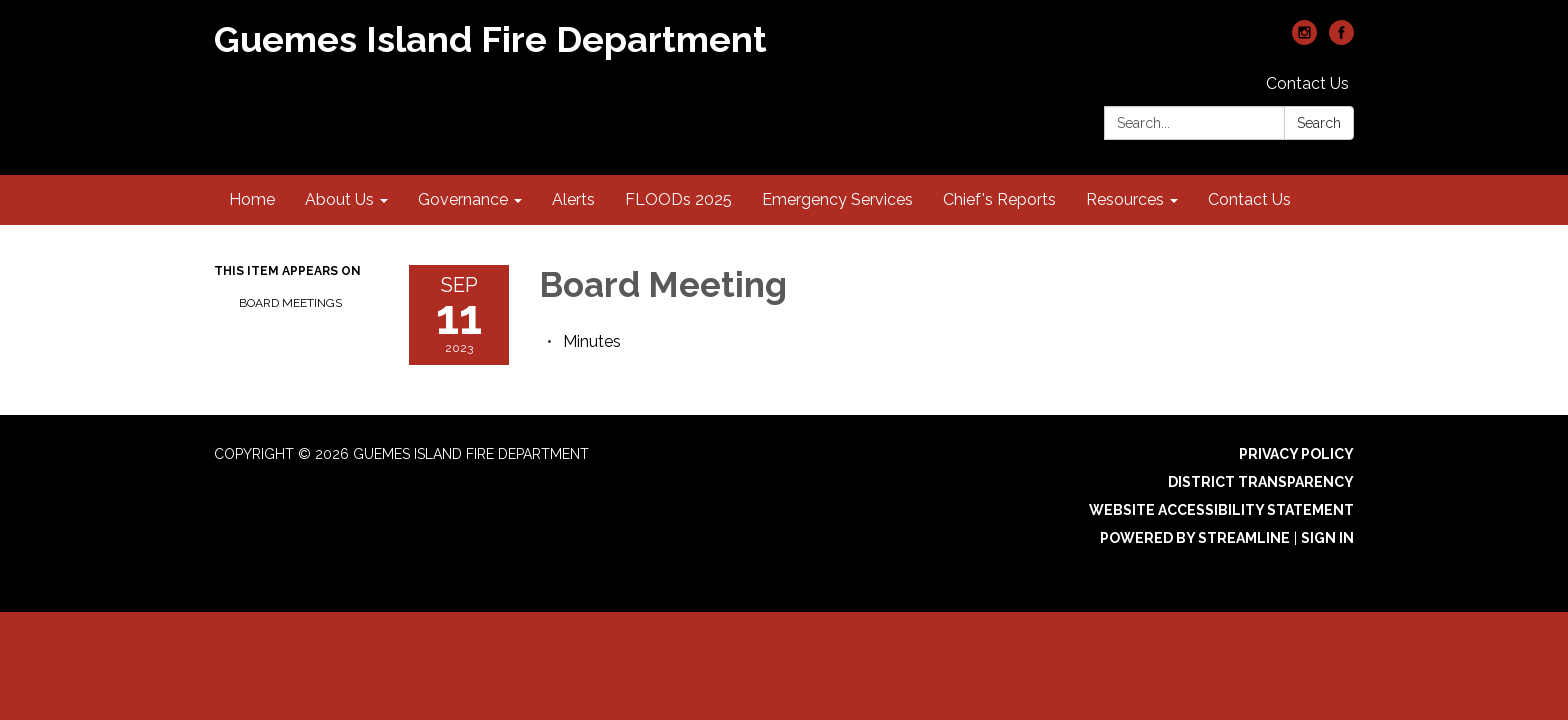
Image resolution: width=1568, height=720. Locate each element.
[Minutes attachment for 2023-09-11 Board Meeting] (592, 341)
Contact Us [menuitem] (1249, 199)
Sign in (1327, 538)
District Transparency (1261, 482)
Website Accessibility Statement (1221, 510)
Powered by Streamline (1195, 538)
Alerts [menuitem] (573, 199)
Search (1319, 123)
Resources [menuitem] (1125, 199)
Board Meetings (290, 303)
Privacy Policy (1296, 454)
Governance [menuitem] (463, 199)
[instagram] (1304, 39)
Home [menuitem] (252, 199)
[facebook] (1341, 39)
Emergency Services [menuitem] (837, 199)
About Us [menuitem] (339, 199)
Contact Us (1307, 83)
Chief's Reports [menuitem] (999, 199)
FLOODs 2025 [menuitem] (678, 199)
